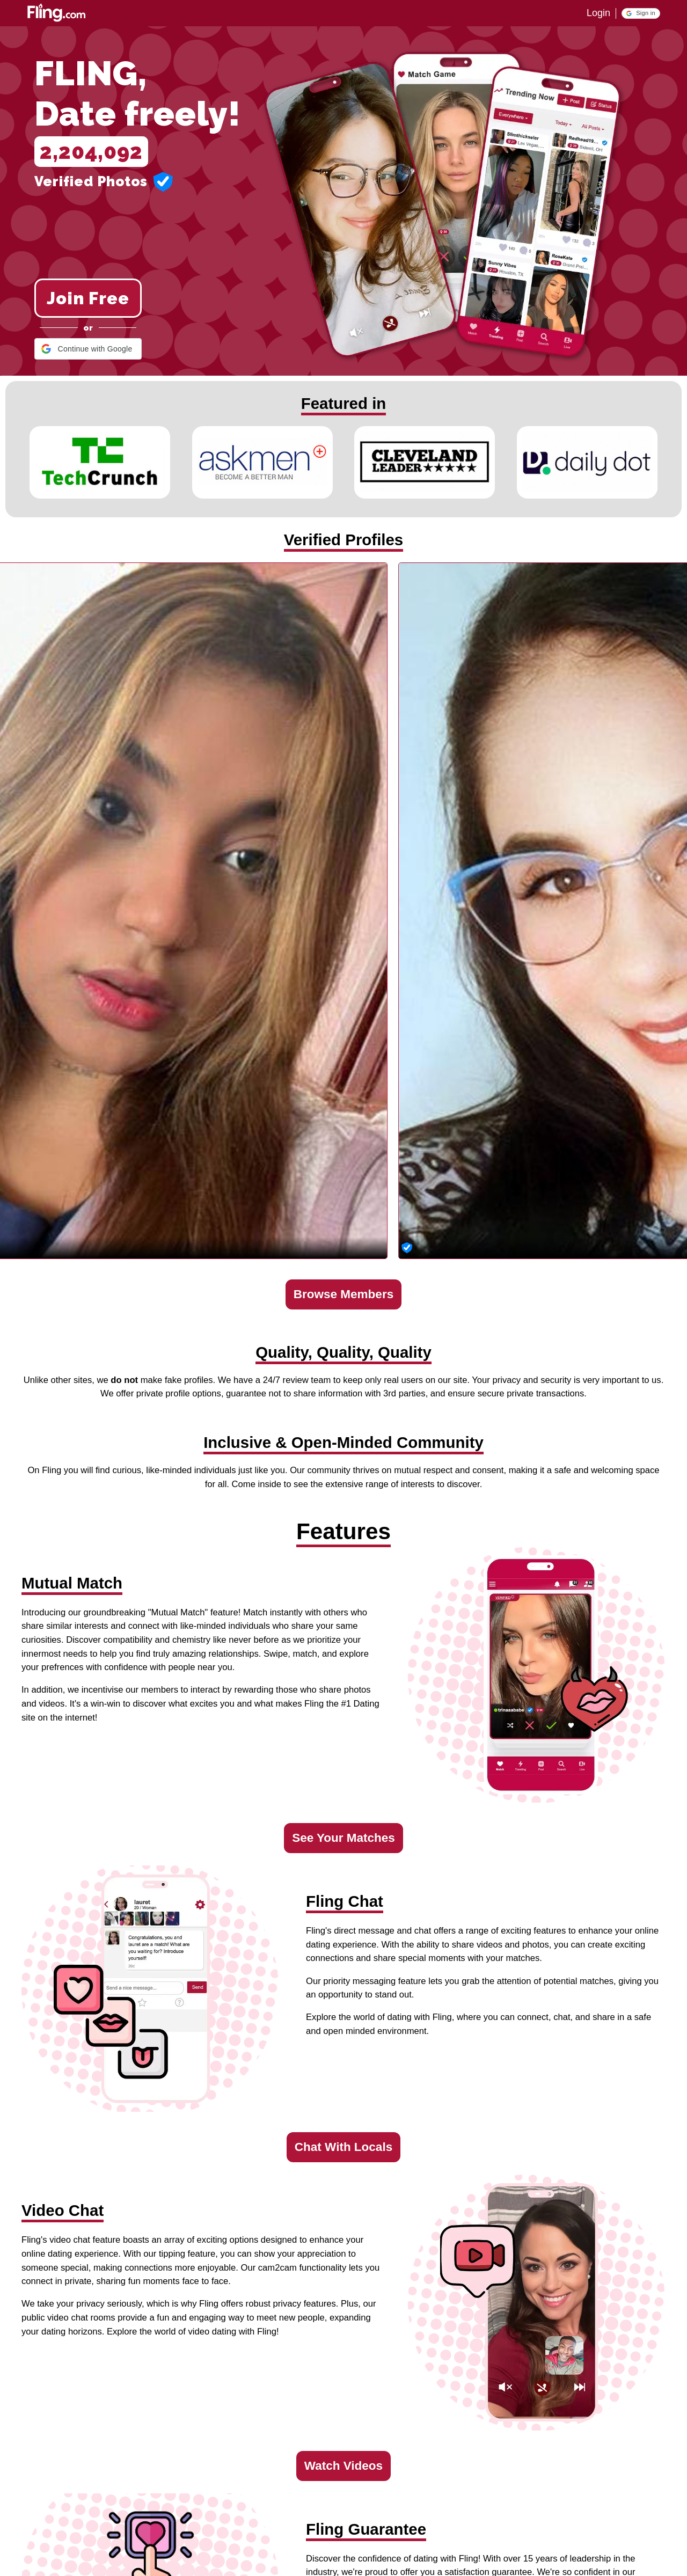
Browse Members (343, 1294)
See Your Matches (343, 1838)
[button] (641, 13)
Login (598, 13)
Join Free (88, 298)
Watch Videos (343, 2465)
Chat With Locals (343, 2147)
